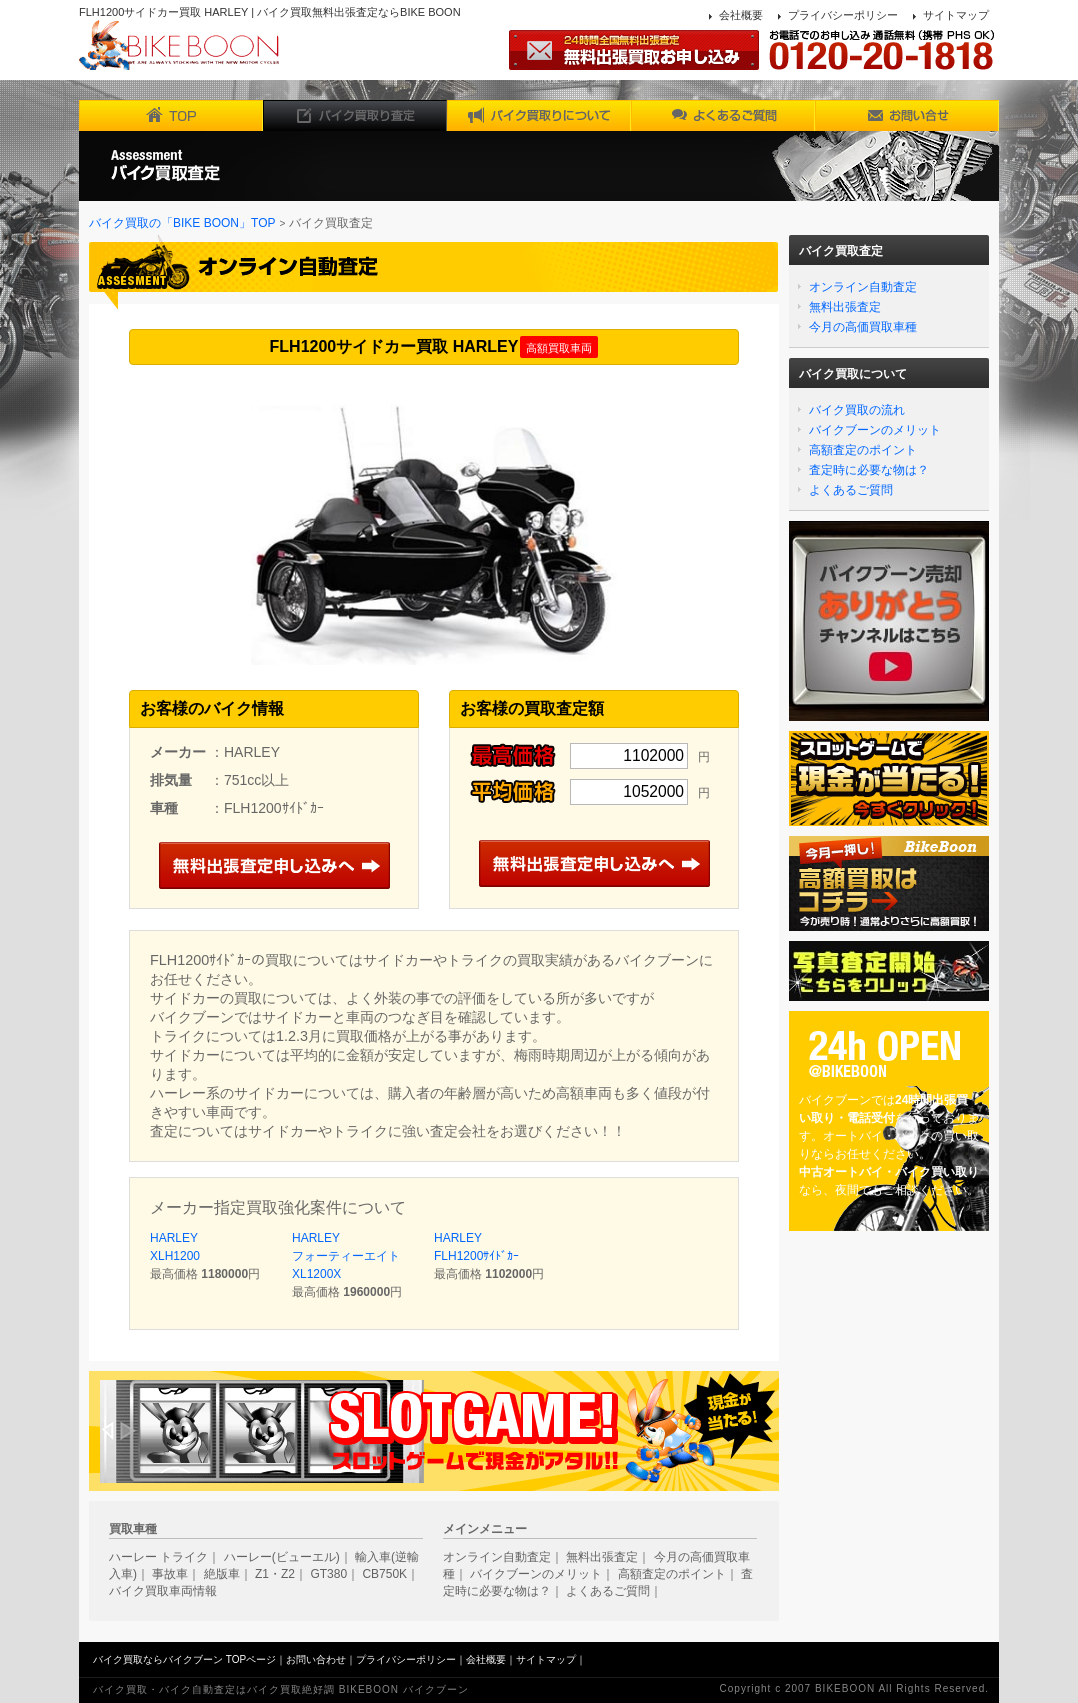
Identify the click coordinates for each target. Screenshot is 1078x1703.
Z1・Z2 (275, 1574)
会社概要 (741, 15)
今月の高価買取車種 (863, 327)
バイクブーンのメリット (875, 430)
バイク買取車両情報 (163, 1591)
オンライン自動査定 (863, 287)
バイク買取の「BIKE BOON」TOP (182, 223)
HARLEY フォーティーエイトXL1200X (346, 1256)
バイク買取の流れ (857, 410)
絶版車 (222, 1574)
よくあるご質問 (851, 490)
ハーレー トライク (158, 1557)
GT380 (328, 1574)
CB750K (384, 1574)
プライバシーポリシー (843, 15)
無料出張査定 (845, 307)
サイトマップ (956, 15)
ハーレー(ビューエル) (282, 1557)
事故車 (170, 1574)
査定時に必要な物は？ (869, 470)
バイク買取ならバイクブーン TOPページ (184, 1659)
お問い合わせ (316, 1659)
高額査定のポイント (863, 450)
